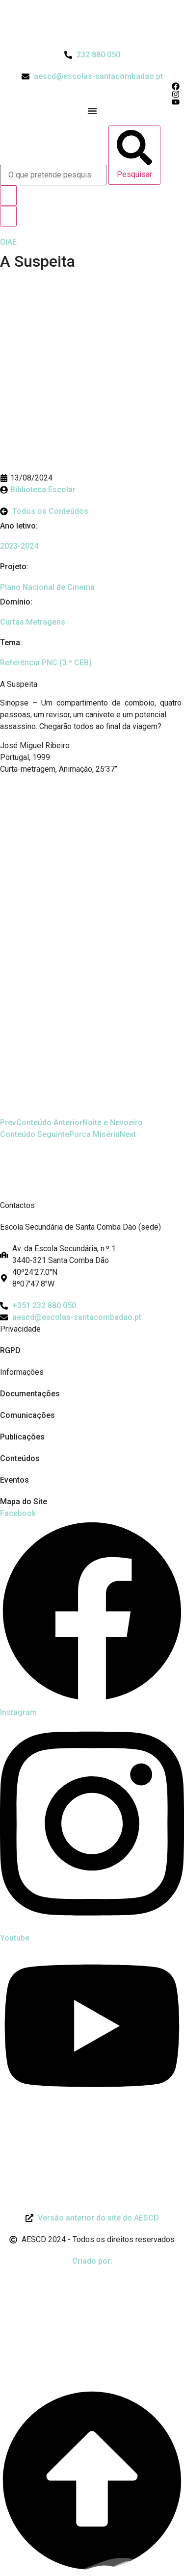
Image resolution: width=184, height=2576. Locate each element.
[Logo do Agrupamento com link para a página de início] (92, 24)
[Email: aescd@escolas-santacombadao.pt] (92, 1317)
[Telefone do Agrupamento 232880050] (92, 55)
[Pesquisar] (134, 155)
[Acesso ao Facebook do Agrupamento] (92, 86)
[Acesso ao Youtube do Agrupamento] (92, 102)
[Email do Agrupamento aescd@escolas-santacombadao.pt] (92, 76)
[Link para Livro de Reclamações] (92, 2126)
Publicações (22, 1436)
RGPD (10, 1350)
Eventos (14, 1480)
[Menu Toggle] (92, 111)
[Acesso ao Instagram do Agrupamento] (92, 94)
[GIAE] (8, 242)
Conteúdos (20, 1458)
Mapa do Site (23, 1501)
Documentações (30, 1393)
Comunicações (27, 1415)
